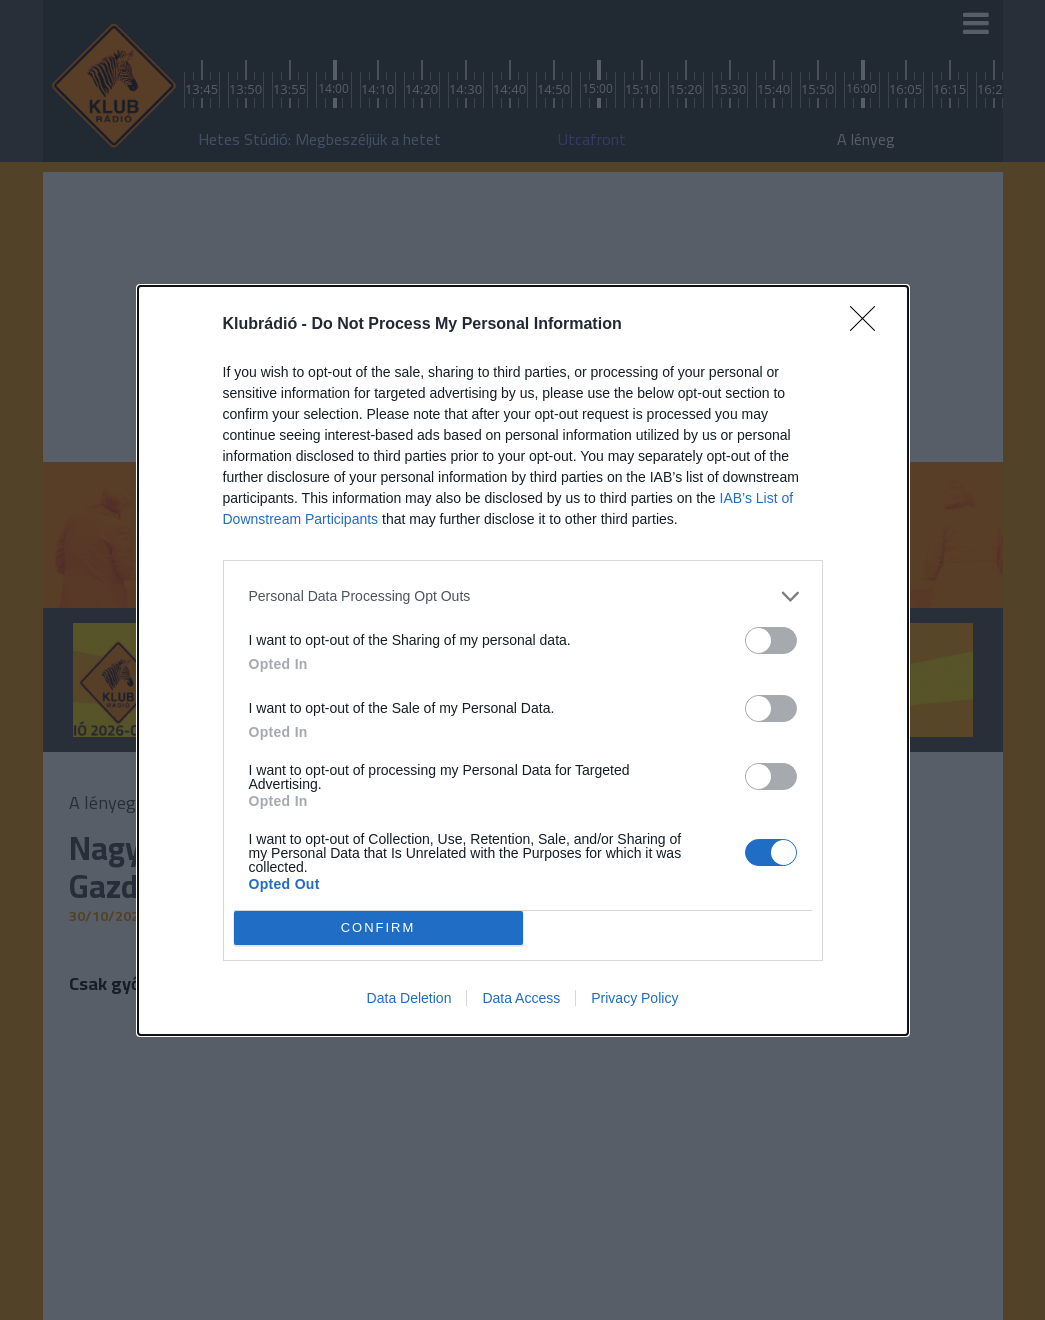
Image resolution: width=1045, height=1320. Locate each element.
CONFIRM (378, 927)
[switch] (771, 640)
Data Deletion (409, 998)
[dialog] (523, 660)
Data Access (521, 998)
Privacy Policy (634, 998)
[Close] (869, 325)
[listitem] (523, 596)
